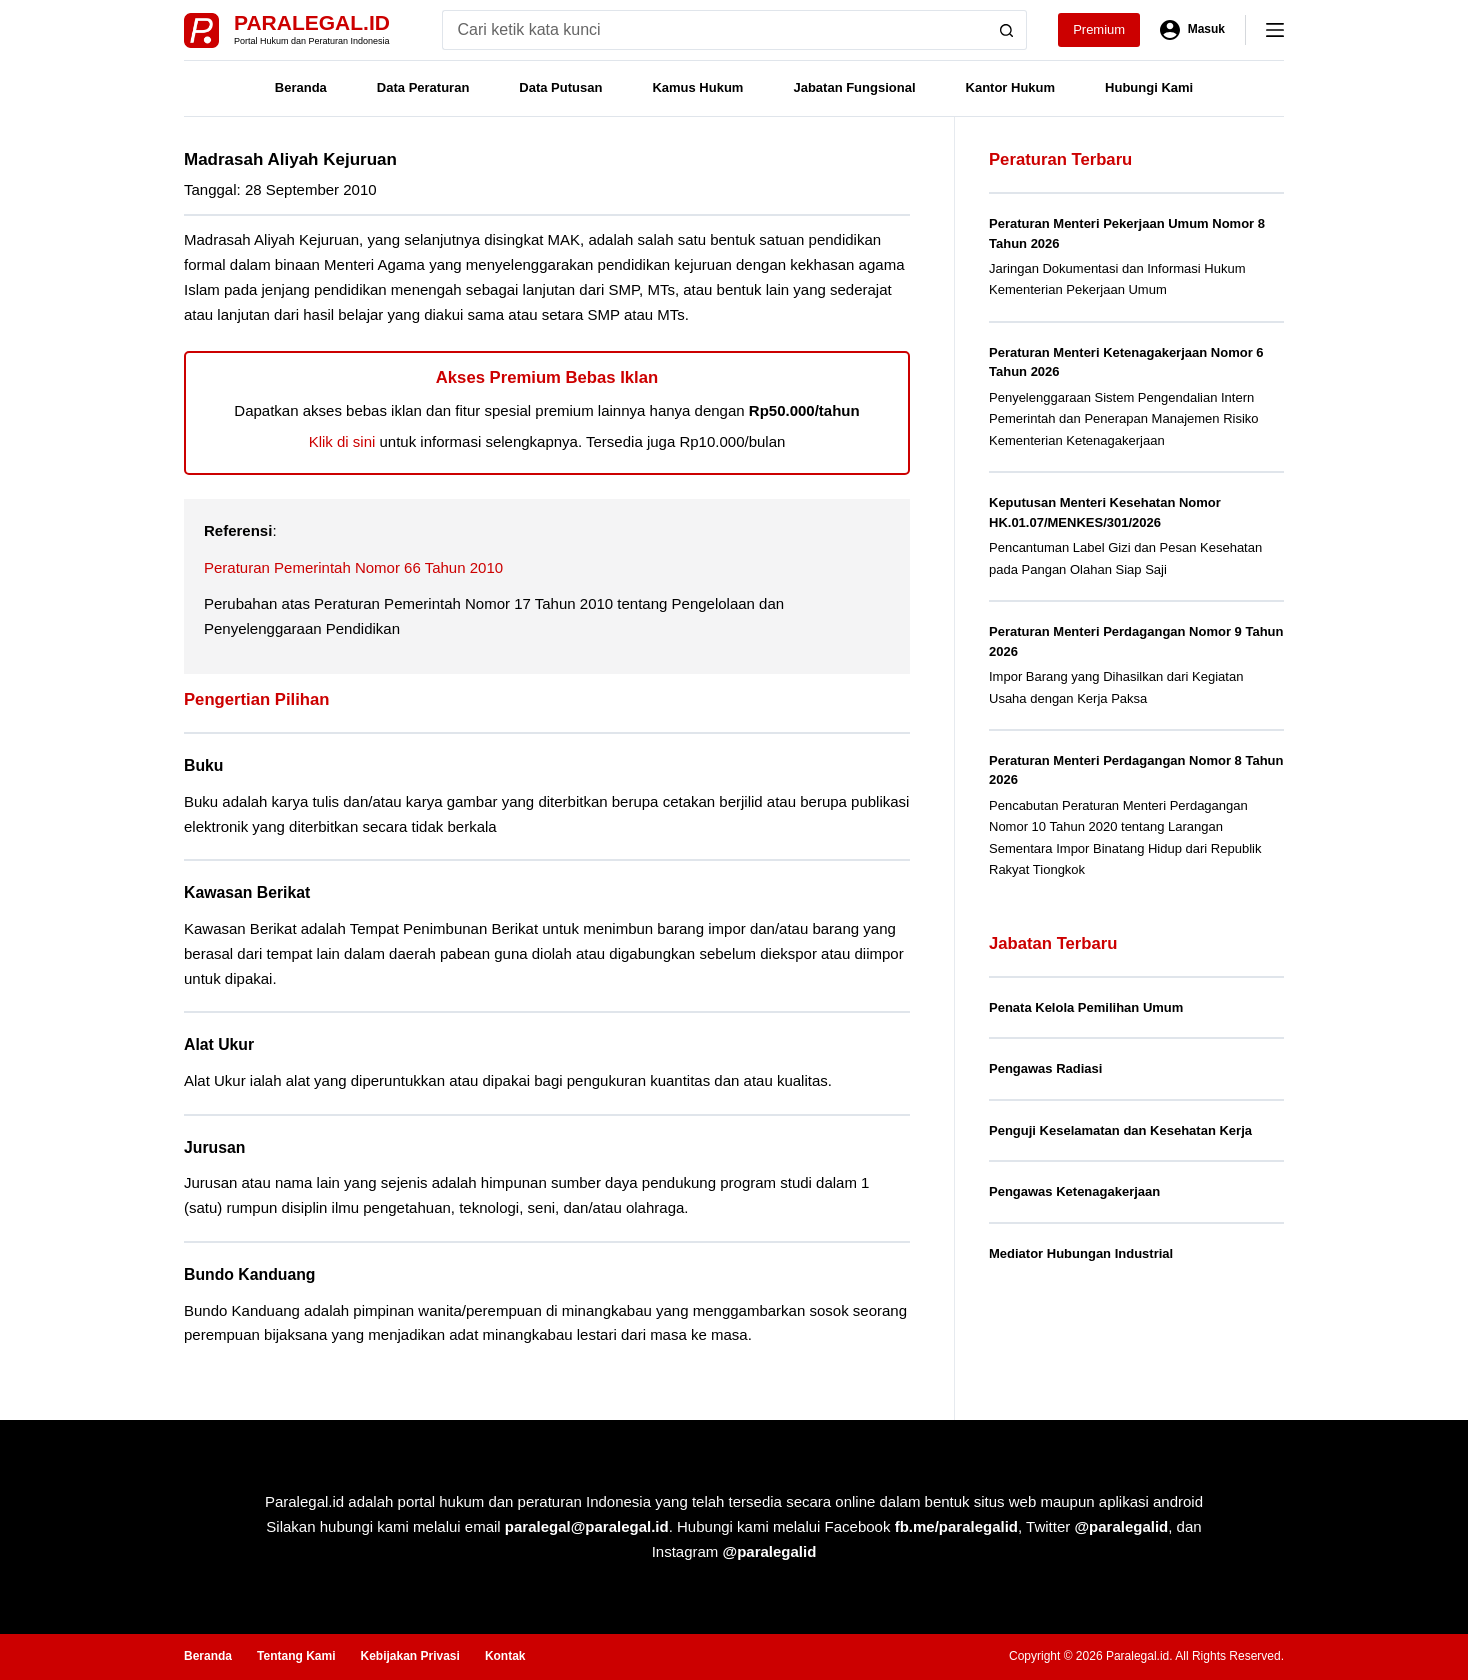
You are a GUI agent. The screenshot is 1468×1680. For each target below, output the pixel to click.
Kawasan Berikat (247, 892)
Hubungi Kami (1149, 87)
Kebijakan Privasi (409, 1656)
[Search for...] (714, 30)
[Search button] (1007, 30)
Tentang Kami (296, 1656)
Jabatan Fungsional (854, 87)
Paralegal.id (312, 22)
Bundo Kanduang (250, 1274)
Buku (203, 765)
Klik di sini (342, 441)
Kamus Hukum (697, 87)
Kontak (505, 1656)
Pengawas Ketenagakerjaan (1074, 1191)
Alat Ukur (219, 1044)
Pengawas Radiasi (1045, 1068)
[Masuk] (1192, 30)
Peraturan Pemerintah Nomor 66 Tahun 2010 (353, 567)
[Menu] (1275, 30)
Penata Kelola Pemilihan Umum (1086, 1007)
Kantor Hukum (1011, 87)
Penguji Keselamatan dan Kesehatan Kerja (1120, 1130)
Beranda (301, 87)
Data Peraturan (423, 87)
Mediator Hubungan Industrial (1081, 1253)
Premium (1099, 29)
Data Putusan (560, 87)
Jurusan (214, 1147)
